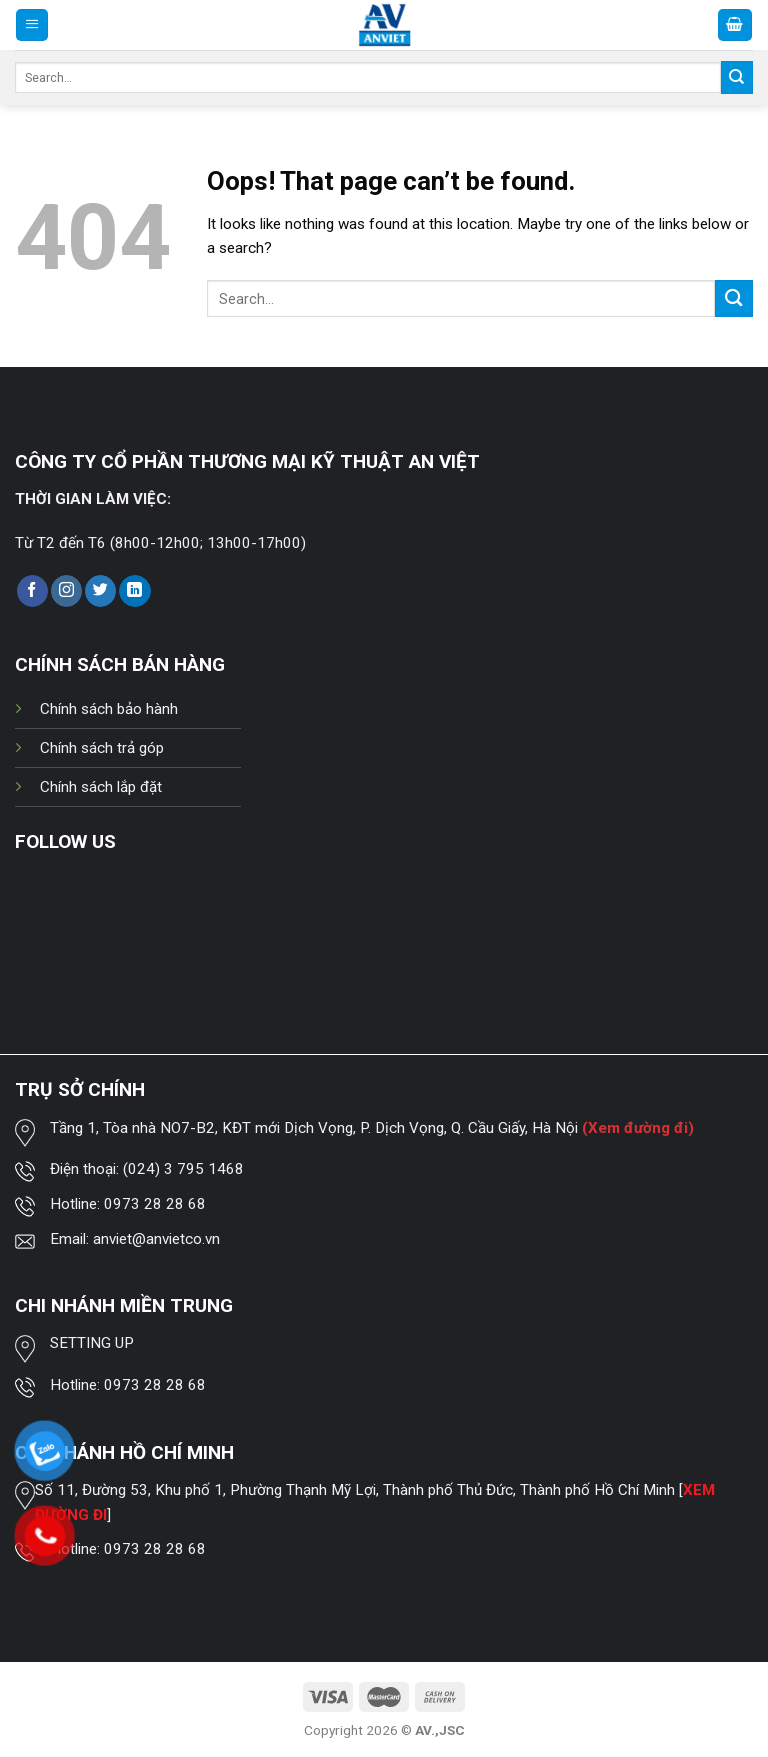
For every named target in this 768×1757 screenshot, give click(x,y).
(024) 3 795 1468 (183, 1169)
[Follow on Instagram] (66, 591)
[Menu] (32, 24)
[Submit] (737, 77)
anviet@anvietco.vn (156, 1239)
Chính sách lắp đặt (101, 787)
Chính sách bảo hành (109, 709)
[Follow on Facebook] (32, 591)
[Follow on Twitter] (100, 591)
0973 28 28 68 (155, 1204)
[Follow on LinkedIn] (134, 591)
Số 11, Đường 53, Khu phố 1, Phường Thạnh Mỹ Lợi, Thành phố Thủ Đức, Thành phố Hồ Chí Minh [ (359, 1490)
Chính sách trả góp (102, 748)
